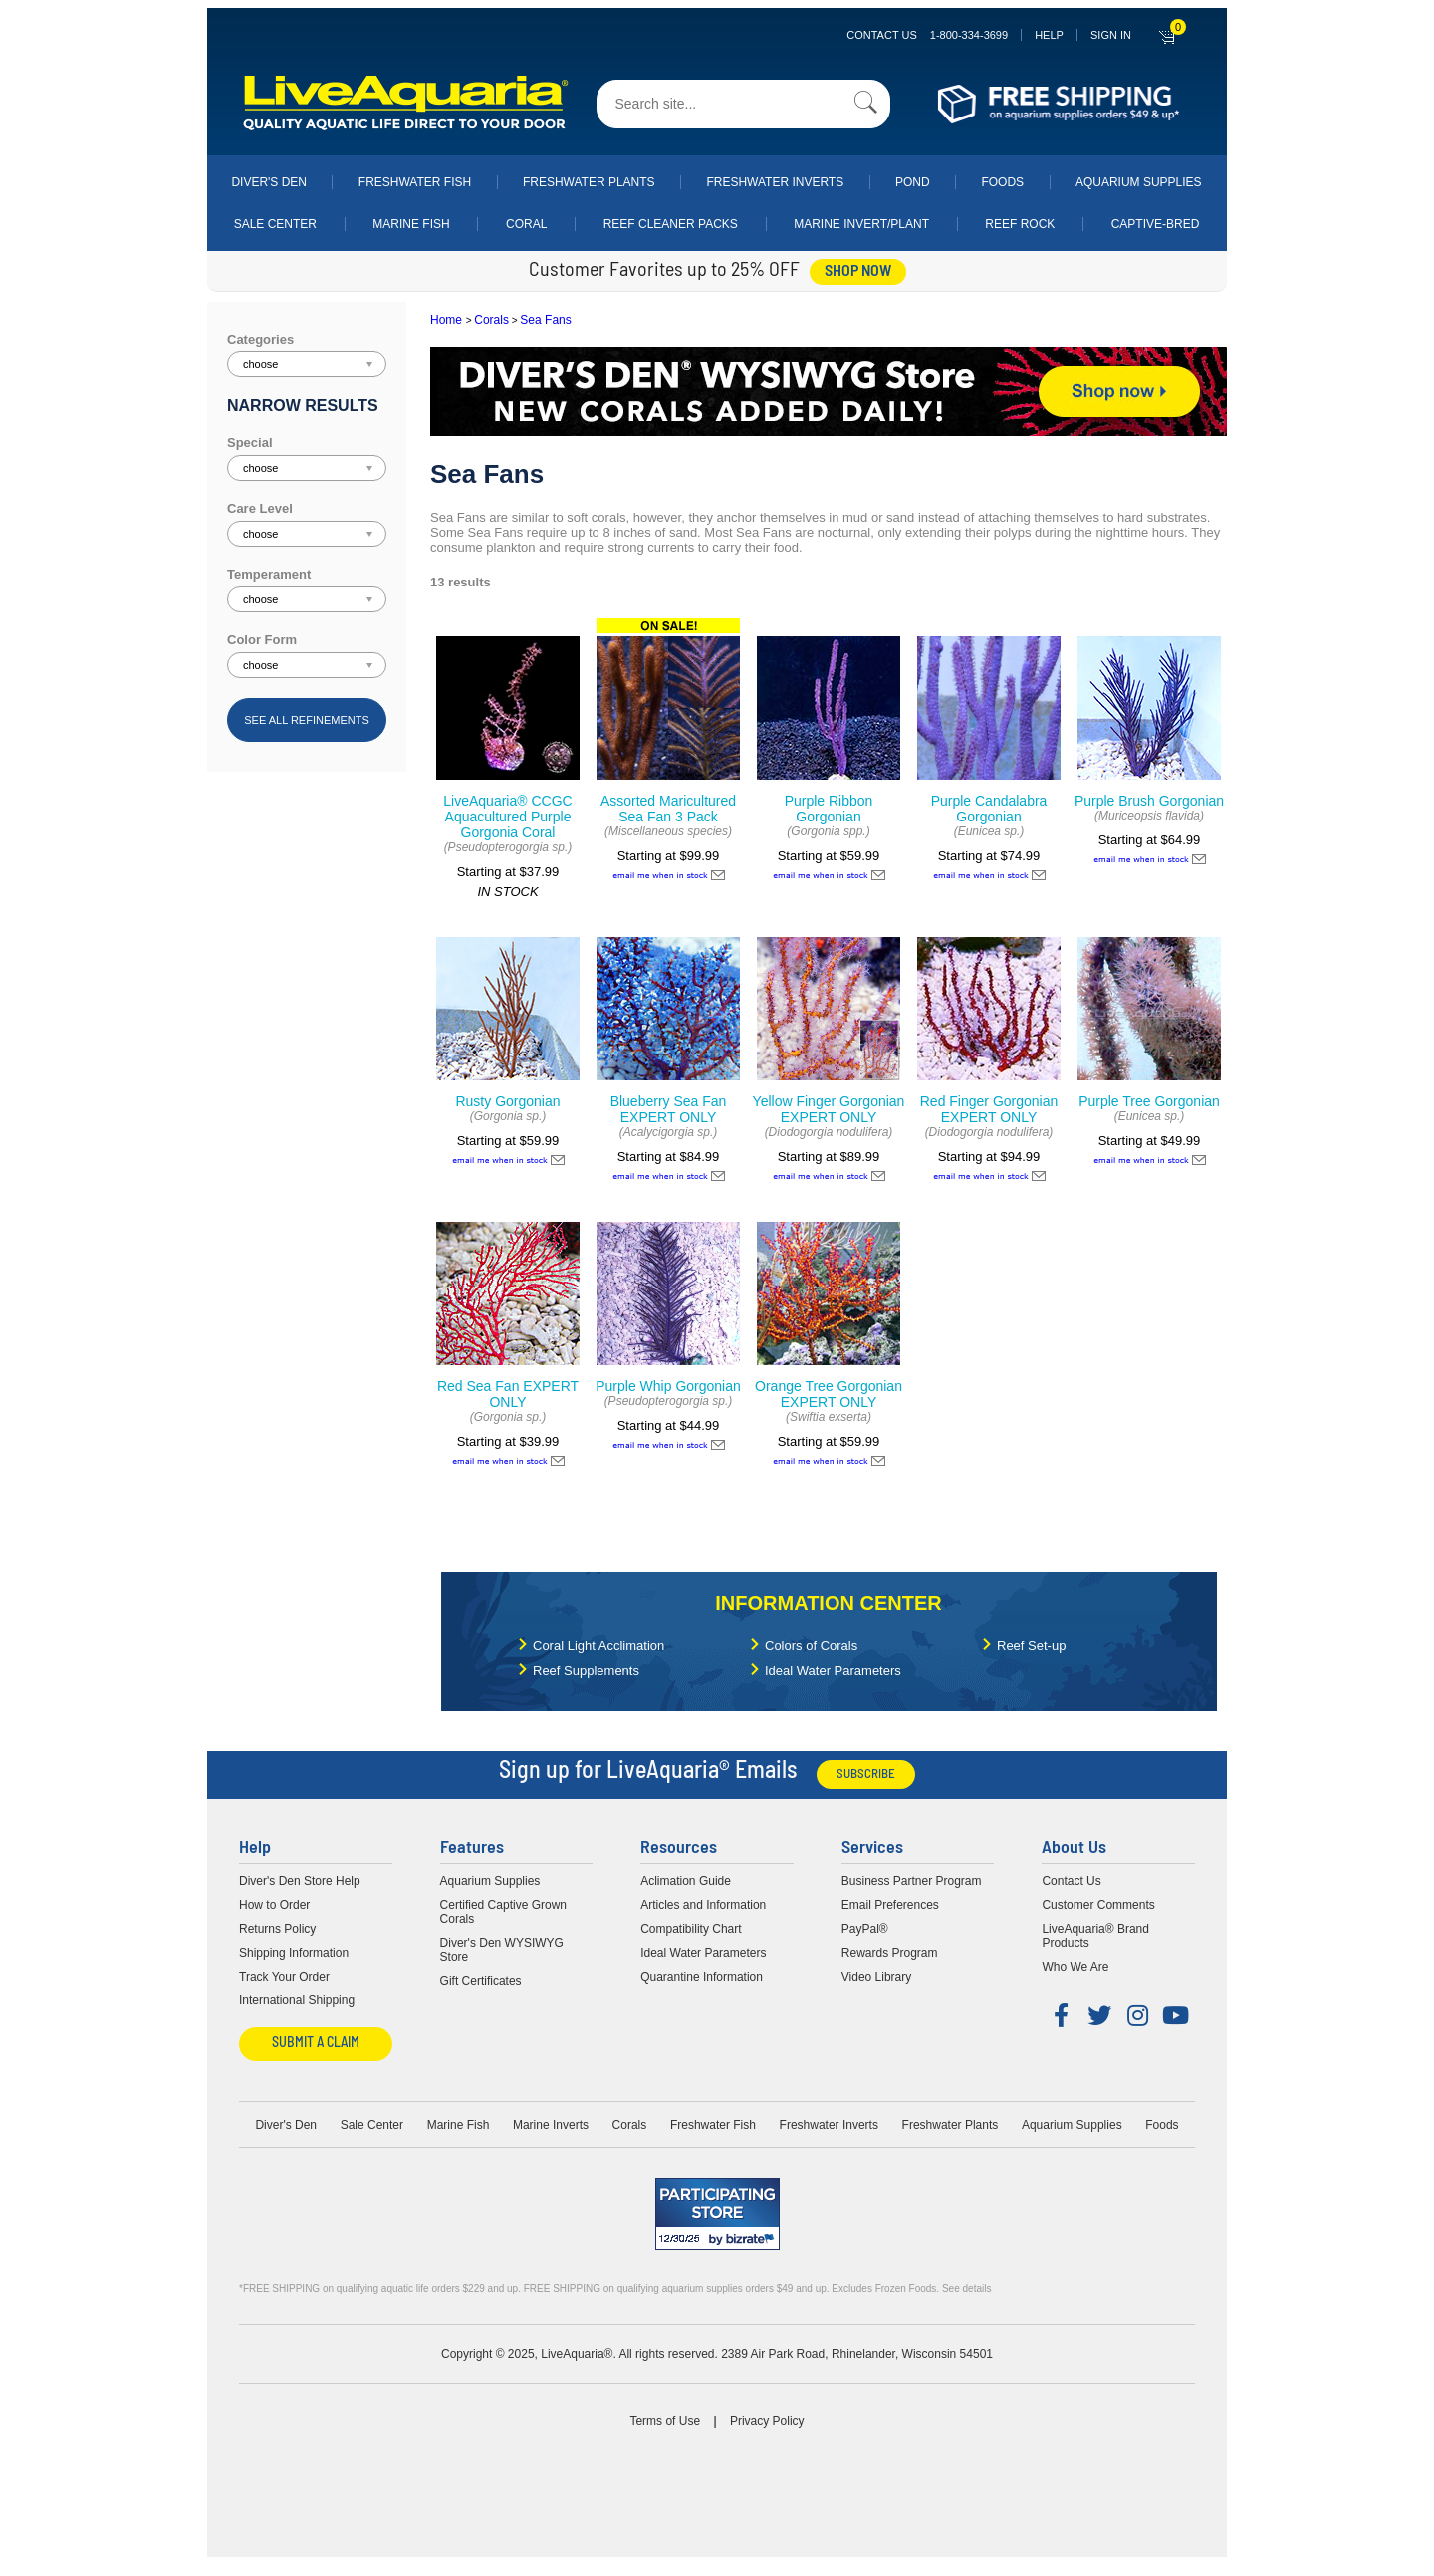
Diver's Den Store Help (299, 1881)
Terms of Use (664, 2421)
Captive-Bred (1155, 224)
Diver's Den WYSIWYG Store (502, 1950)
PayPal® (864, 1929)
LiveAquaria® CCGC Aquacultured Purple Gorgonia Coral (507, 816)
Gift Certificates (481, 1981)
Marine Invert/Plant (861, 224)
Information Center (828, 1603)
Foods (1002, 182)
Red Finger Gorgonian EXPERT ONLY (989, 1109)
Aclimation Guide (685, 1881)
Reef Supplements (586, 1670)
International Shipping (297, 2000)
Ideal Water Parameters (833, 1670)
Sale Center (275, 224)
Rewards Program (889, 1953)
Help (1049, 35)
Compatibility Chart (690, 1929)
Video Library (876, 1977)
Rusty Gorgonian (507, 1101)
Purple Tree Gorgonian (1149, 1101)
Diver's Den (269, 182)
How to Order (274, 1905)
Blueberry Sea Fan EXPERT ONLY (668, 1109)
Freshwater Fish (414, 182)
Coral (526, 224)
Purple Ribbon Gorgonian (829, 808)
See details (966, 2288)
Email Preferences (890, 1905)
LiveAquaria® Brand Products (1095, 1936)
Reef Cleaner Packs (670, 224)
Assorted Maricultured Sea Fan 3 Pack (668, 808)
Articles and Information (703, 1905)
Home (446, 320)
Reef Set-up (1031, 1645)
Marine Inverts (551, 2125)
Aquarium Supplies (1139, 182)
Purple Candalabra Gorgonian (989, 808)
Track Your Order (284, 1977)
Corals (491, 320)
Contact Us (927, 35)
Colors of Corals (811, 1645)
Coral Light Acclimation (598, 1645)
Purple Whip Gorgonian (668, 1386)
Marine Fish (410, 224)
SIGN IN (1110, 35)
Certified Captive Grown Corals (503, 1912)
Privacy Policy (767, 2421)
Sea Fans (545, 320)
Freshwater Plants (589, 182)
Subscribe (865, 1774)
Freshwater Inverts (774, 182)
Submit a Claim (315, 2043)
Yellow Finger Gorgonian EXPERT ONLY (829, 1109)
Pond (912, 182)
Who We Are (1075, 1967)
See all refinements (306, 720)
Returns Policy (277, 1929)
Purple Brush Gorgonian (1149, 801)
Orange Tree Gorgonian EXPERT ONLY (828, 1394)
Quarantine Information (701, 1977)
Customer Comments (1098, 1905)
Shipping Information (294, 1953)
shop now (858, 272)
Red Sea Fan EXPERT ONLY (508, 1394)
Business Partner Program (911, 1881)
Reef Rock (1020, 224)
